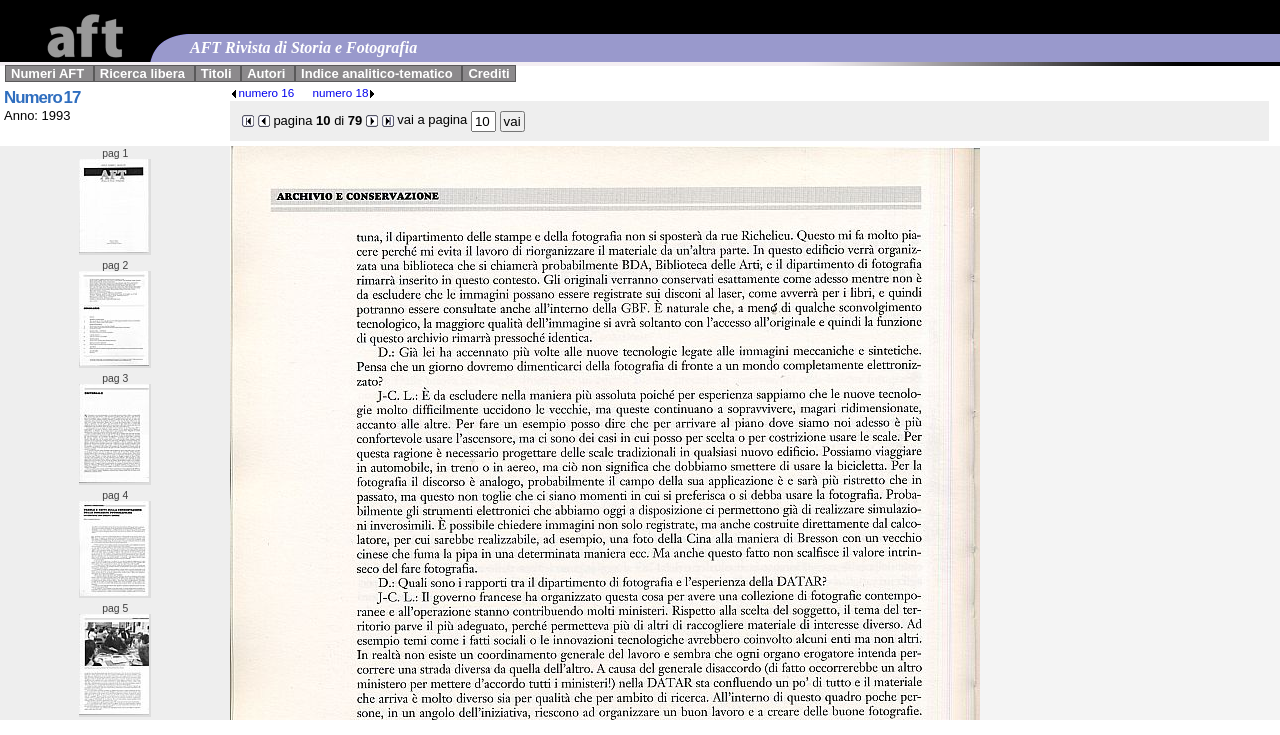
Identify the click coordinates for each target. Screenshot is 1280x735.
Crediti (488, 73)
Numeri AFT (47, 73)
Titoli (216, 73)
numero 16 (262, 92)
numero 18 (345, 92)
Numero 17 (42, 97)
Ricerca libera (142, 73)
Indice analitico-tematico (377, 73)
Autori (266, 73)
